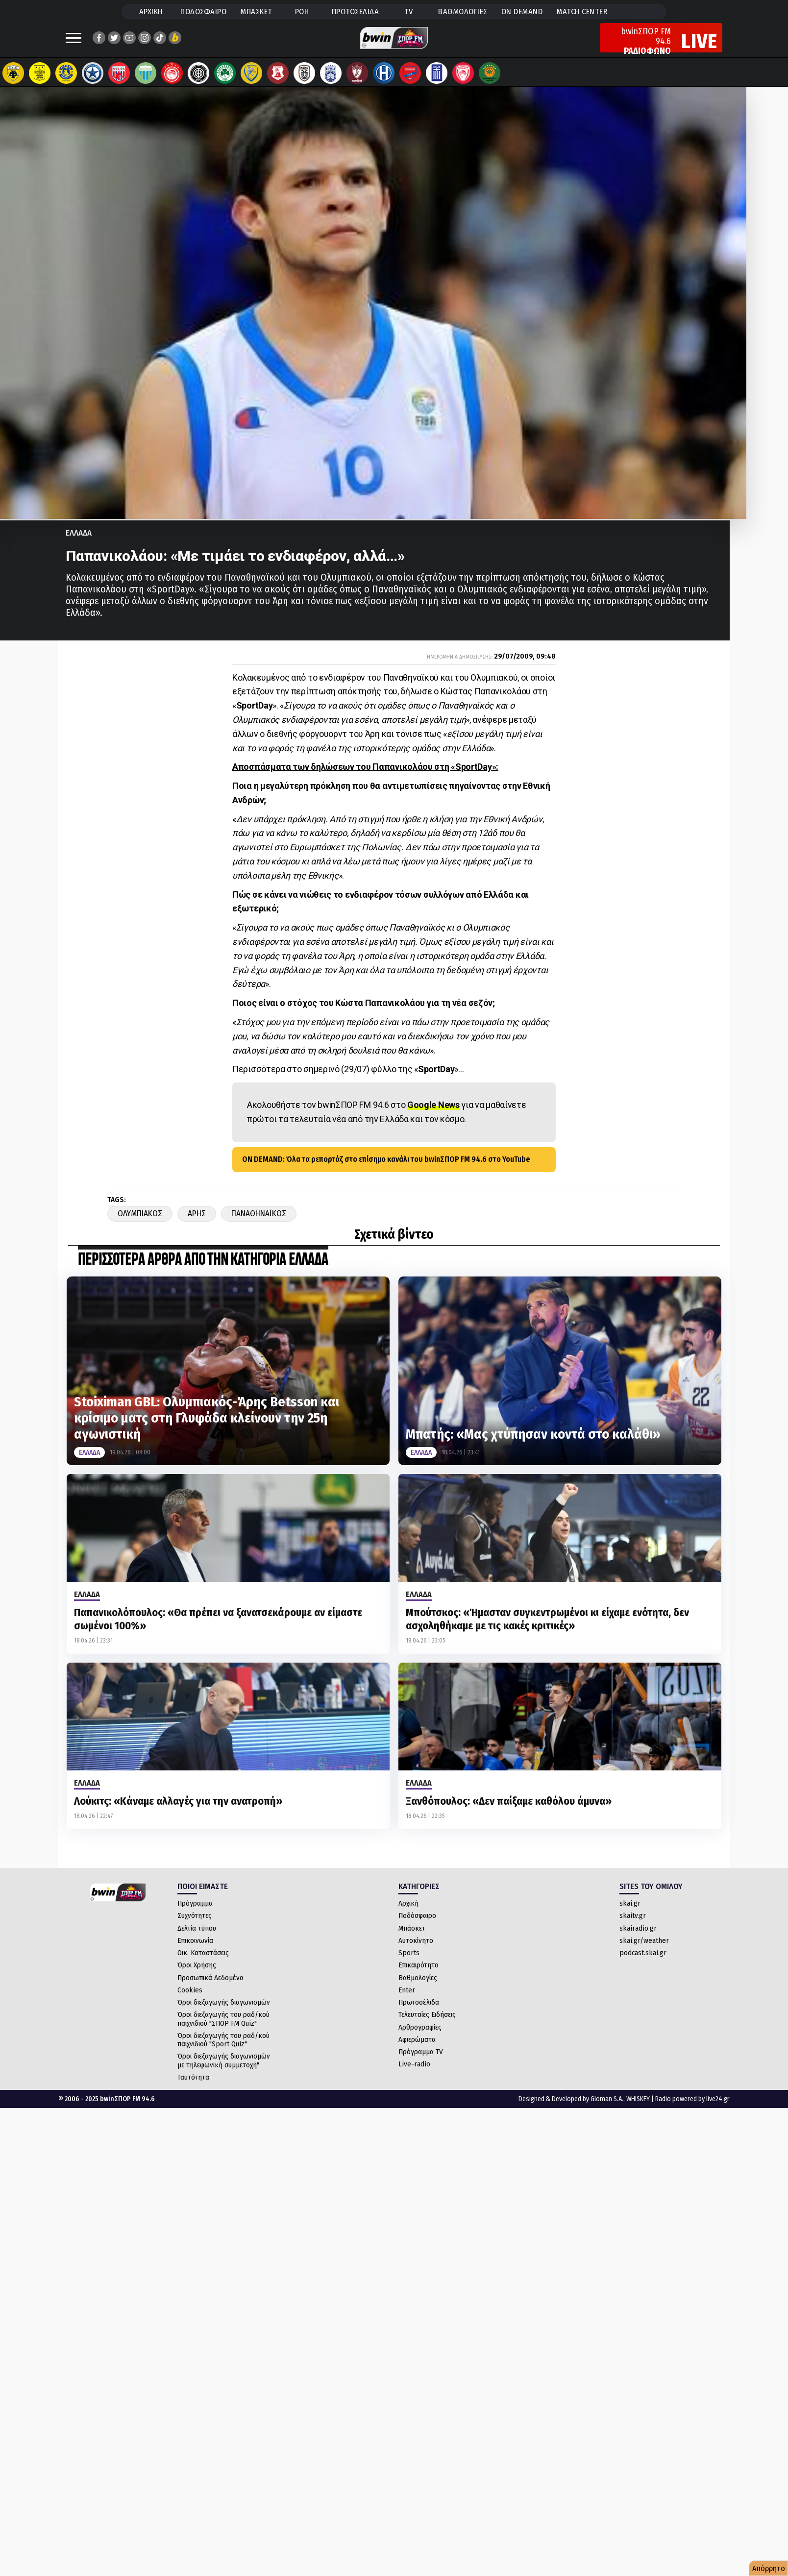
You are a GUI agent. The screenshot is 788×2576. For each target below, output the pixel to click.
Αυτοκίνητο (415, 1950)
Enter (406, 1999)
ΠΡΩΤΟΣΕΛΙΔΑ (355, 11)
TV (408, 11)
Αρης (197, 1223)
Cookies (189, 1999)
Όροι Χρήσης (196, 1974)
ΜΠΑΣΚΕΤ (256, 11)
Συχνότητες (194, 1925)
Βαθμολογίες (417, 1987)
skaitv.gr (632, 1925)
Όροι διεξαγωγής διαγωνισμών (223, 2012)
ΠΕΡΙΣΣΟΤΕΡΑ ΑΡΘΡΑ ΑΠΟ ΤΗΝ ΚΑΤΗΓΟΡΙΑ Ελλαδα (203, 1269)
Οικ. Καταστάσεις (203, 1962)
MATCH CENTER (581, 11)
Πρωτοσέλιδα (418, 2012)
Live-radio (414, 2073)
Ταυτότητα (193, 2087)
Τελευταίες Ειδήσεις (427, 2024)
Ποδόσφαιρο (417, 1925)
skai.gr (629, 1913)
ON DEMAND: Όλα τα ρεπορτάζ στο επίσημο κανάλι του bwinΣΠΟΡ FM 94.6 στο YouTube (386, 1169)
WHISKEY (638, 2109)
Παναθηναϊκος (258, 1223)
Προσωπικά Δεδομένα (210, 1987)
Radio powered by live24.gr (692, 2109)
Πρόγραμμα (195, 1913)
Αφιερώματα (417, 2049)
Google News (433, 1114)
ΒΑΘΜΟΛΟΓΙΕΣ (463, 11)
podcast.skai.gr (642, 1962)
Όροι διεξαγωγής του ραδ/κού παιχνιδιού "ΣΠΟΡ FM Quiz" (223, 2028)
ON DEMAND (522, 11)
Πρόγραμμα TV (420, 2061)
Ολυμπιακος (140, 1223)
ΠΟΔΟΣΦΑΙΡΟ (203, 11)
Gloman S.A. (607, 2109)
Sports (408, 1962)
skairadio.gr (638, 1938)
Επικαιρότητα (418, 1974)
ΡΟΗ (302, 11)
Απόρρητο (768, 2568)
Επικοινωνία (195, 1950)
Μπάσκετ (411, 1938)
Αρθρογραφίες (420, 2037)
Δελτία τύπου (196, 1938)
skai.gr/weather (644, 1950)
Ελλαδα (79, 543)
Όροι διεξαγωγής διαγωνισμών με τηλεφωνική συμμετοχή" (223, 2070)
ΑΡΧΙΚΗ (151, 11)
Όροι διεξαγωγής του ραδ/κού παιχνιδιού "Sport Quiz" (223, 2049)
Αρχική (408, 1913)
